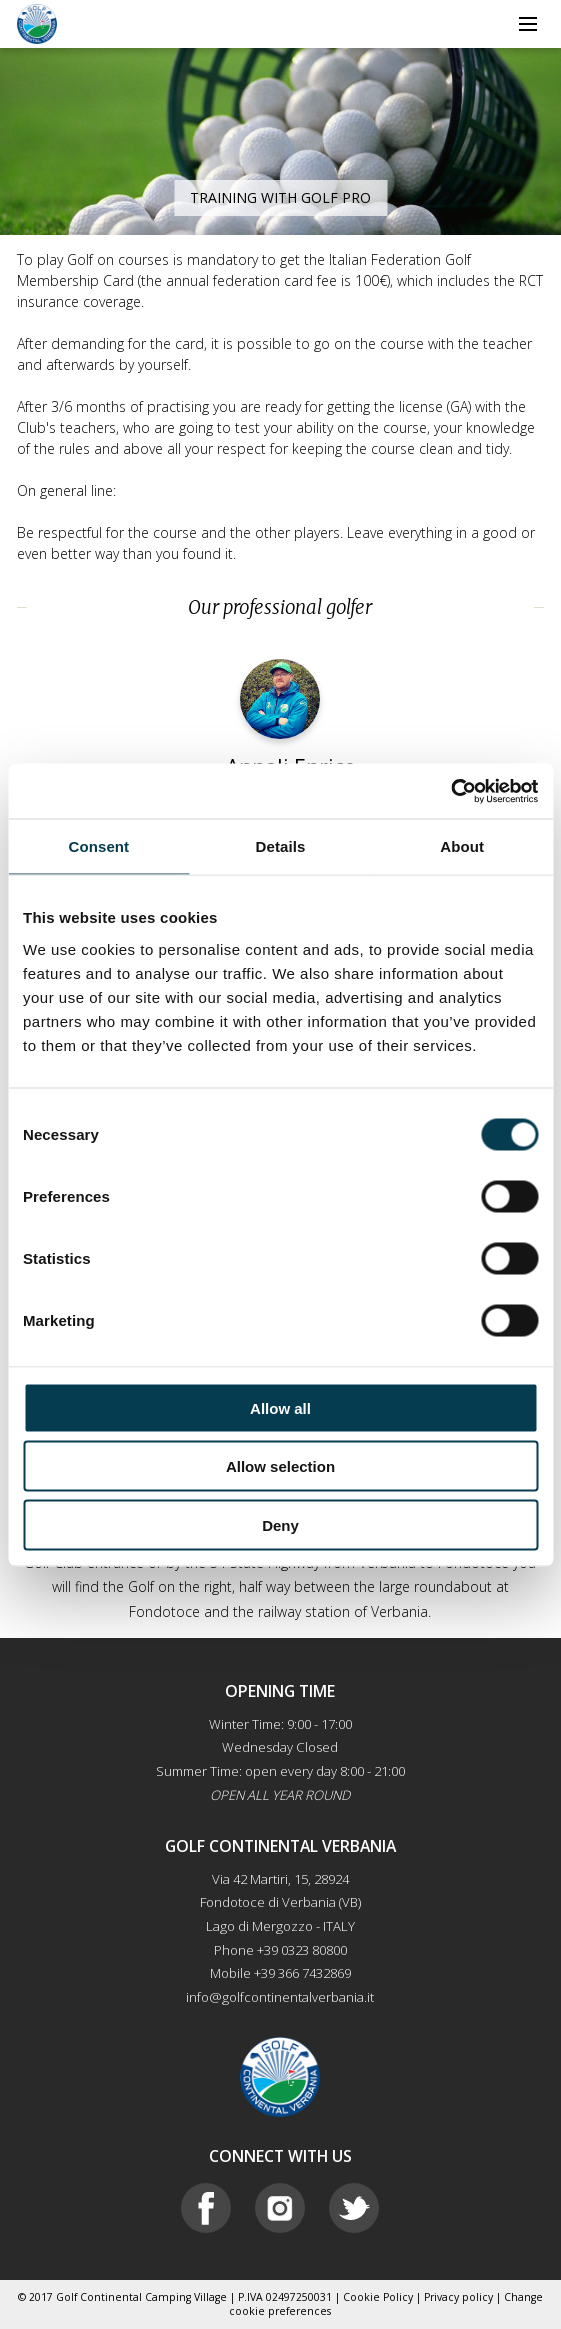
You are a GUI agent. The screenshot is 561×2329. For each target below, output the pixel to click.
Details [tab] (281, 846)
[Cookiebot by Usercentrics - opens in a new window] (450, 791)
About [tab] (462, 846)
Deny (280, 1524)
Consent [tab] (98, 846)
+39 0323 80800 (302, 1950)
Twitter (354, 2208)
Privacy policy (458, 2297)
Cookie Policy (378, 2297)
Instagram (280, 2208)
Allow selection (280, 1466)
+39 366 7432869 (302, 1973)
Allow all (280, 1407)
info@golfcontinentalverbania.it (280, 1997)
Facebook (206, 2208)
